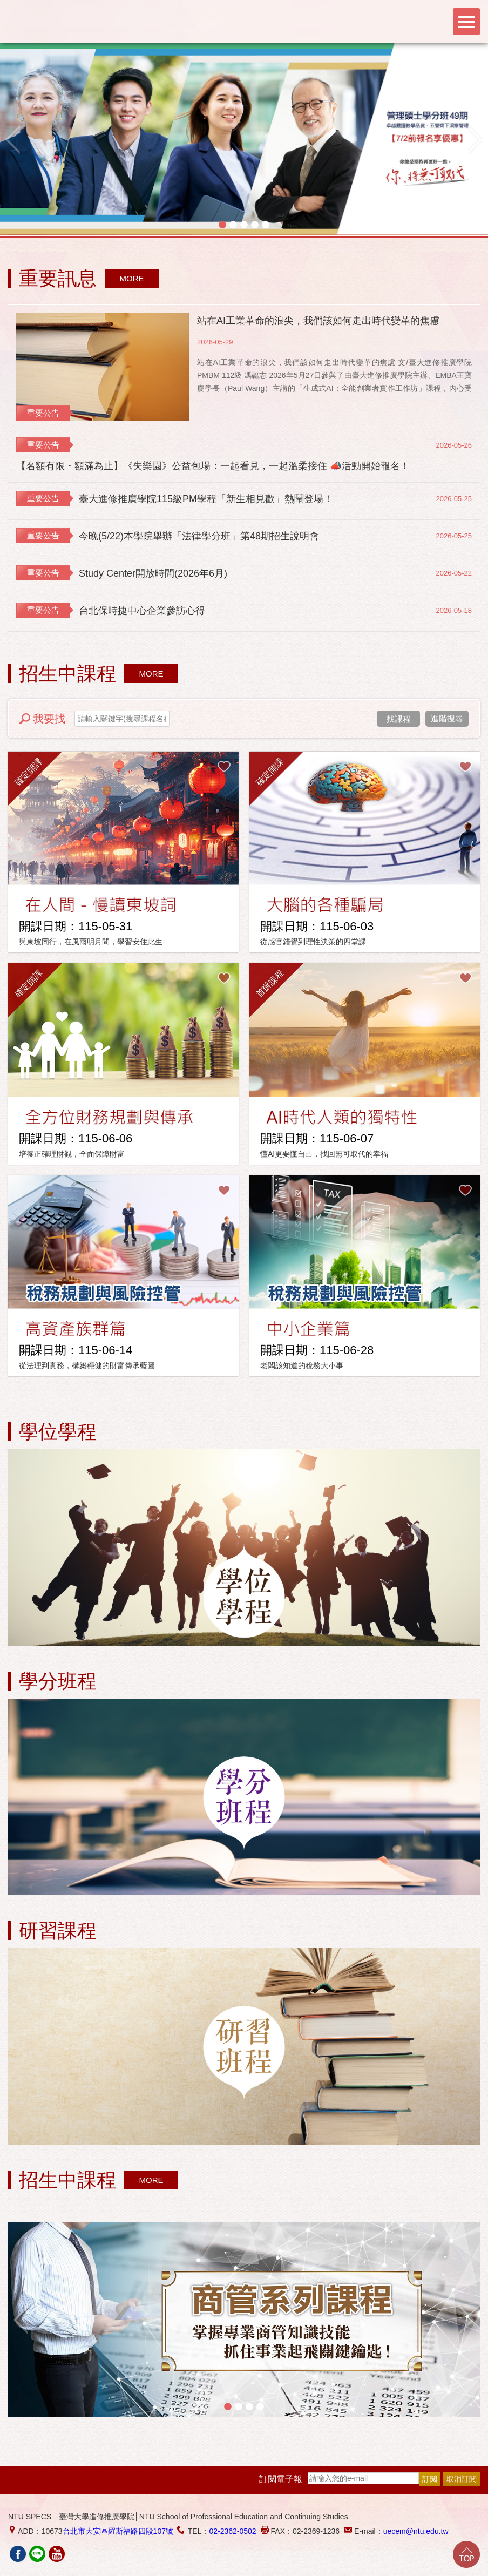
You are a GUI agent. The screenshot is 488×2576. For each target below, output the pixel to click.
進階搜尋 (447, 718)
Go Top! (466, 2554)
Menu (466, 21)
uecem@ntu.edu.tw (416, 2531)
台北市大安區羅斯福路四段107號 (118, 2531)
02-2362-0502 (232, 2531)
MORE (132, 278)
